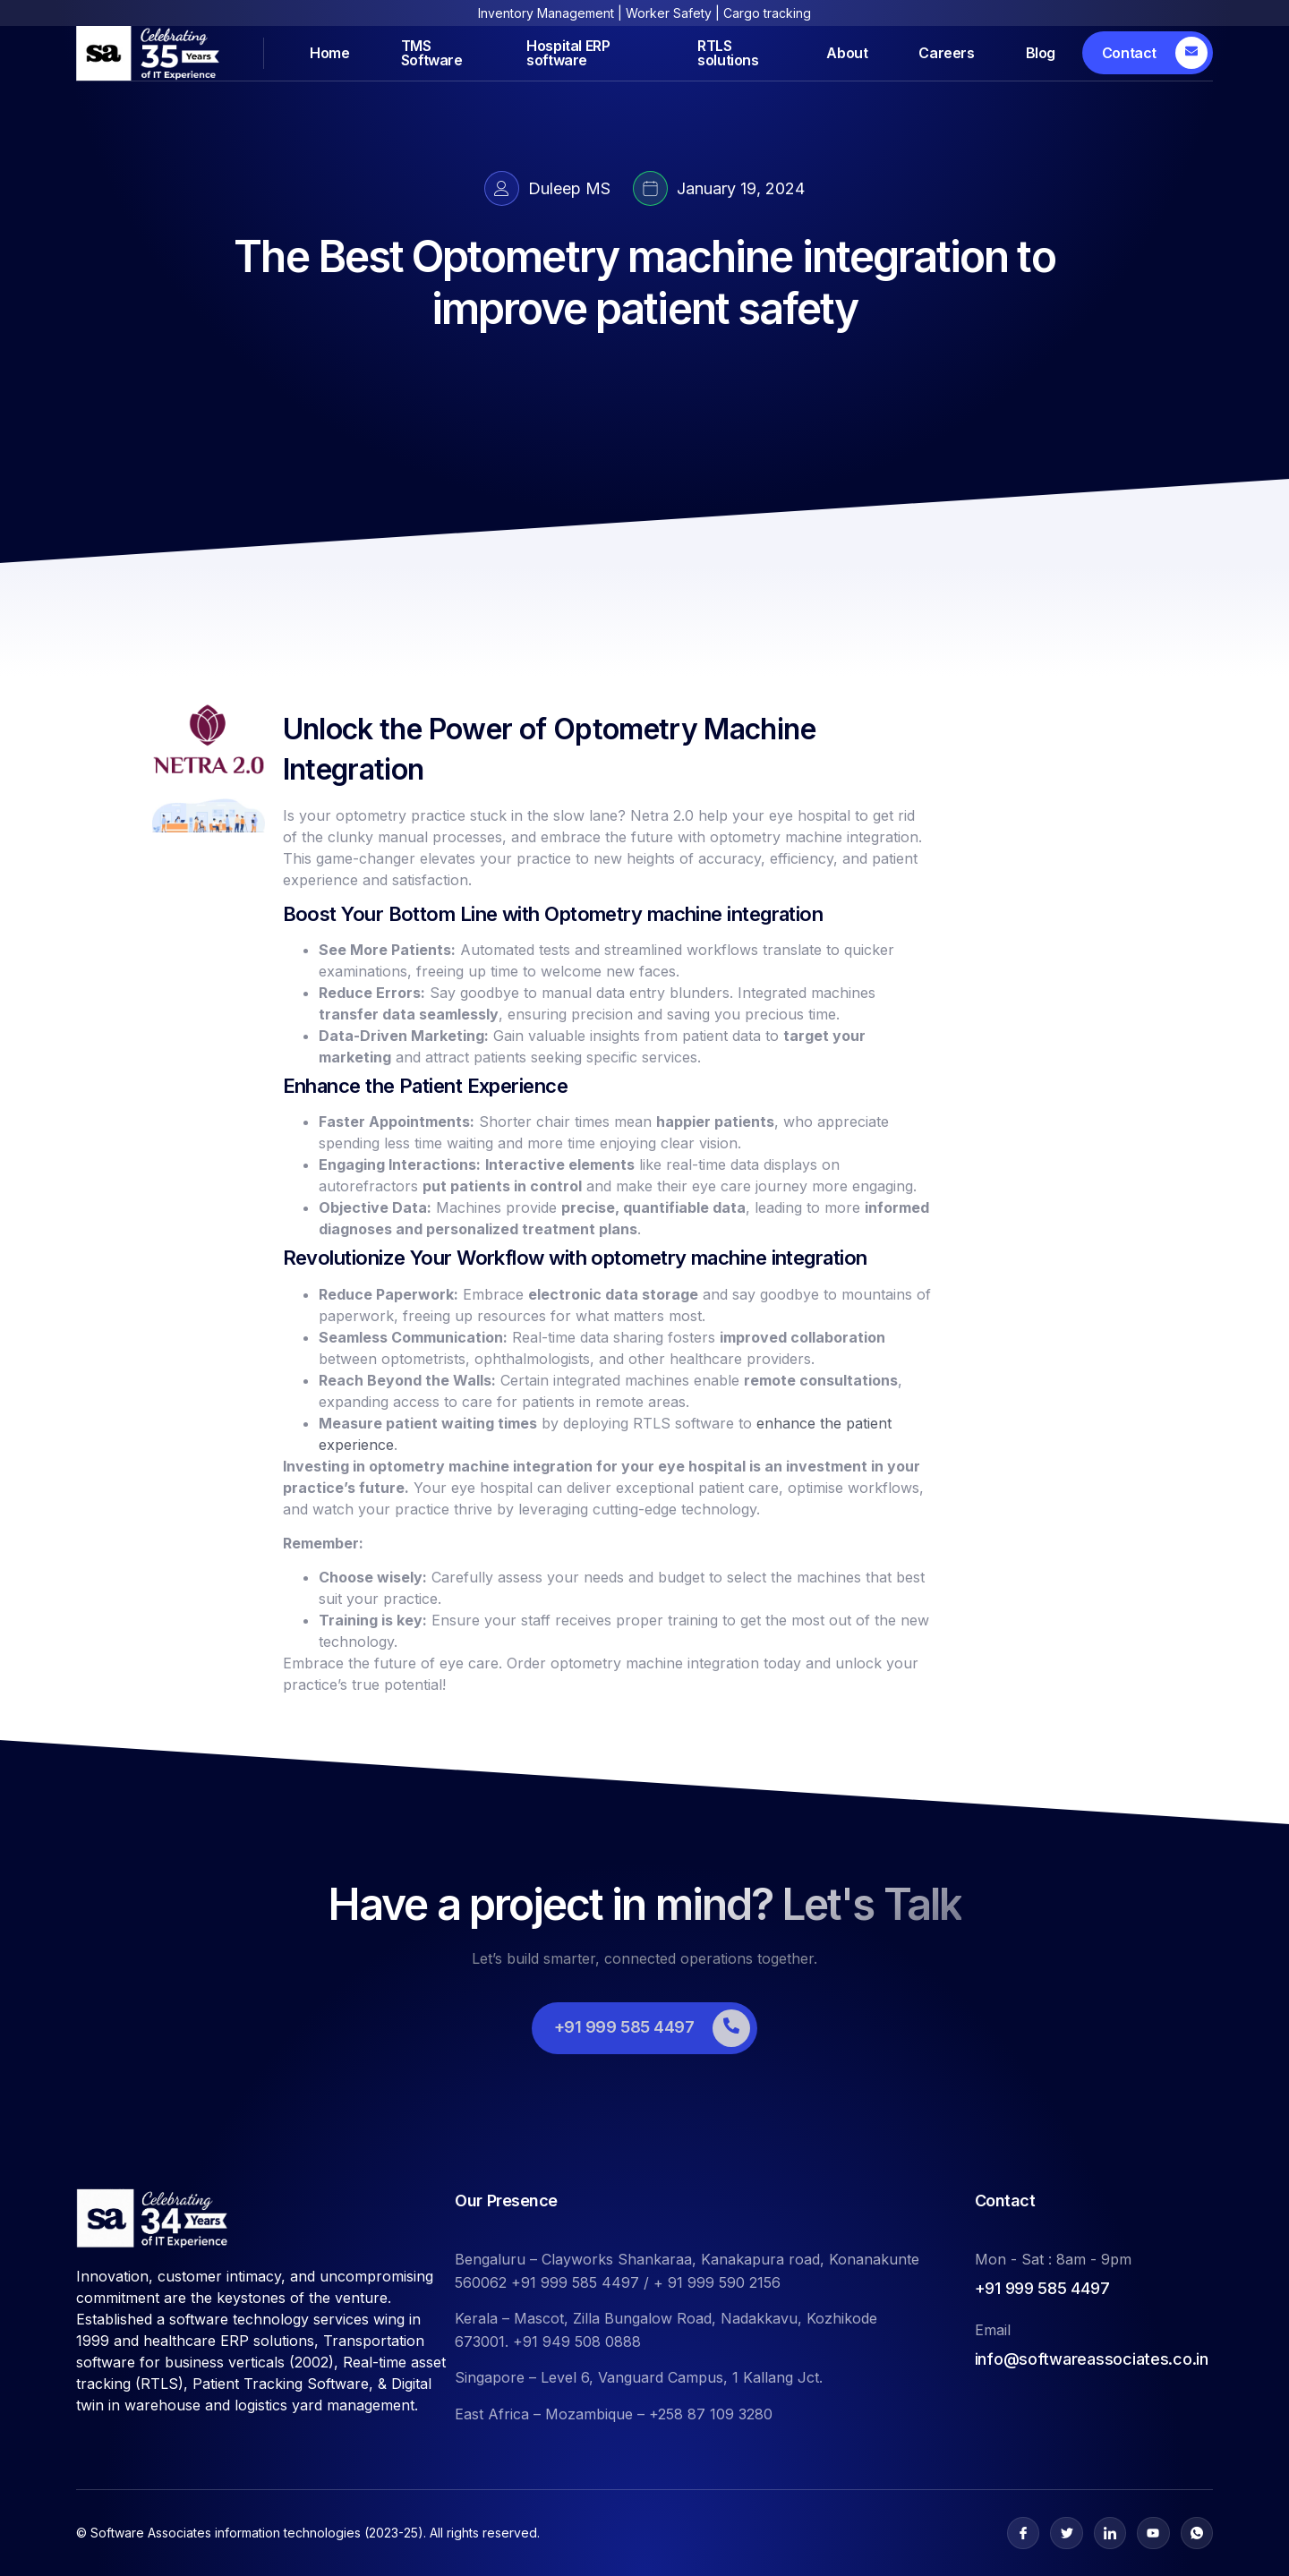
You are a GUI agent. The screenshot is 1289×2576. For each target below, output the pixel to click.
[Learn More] (1147, 52)
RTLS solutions (727, 53)
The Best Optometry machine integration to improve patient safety (644, 282)
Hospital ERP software (568, 53)
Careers (946, 53)
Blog (1040, 53)
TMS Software (432, 53)
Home (329, 53)
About (846, 53)
